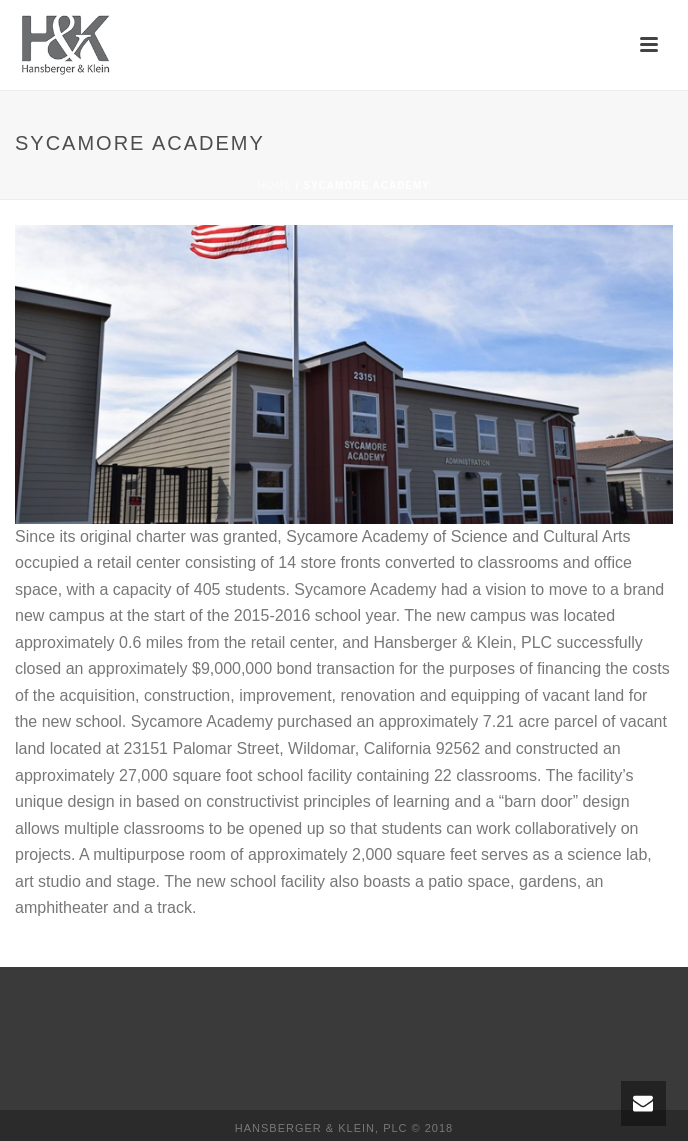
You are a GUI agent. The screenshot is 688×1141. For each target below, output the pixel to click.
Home (275, 185)
